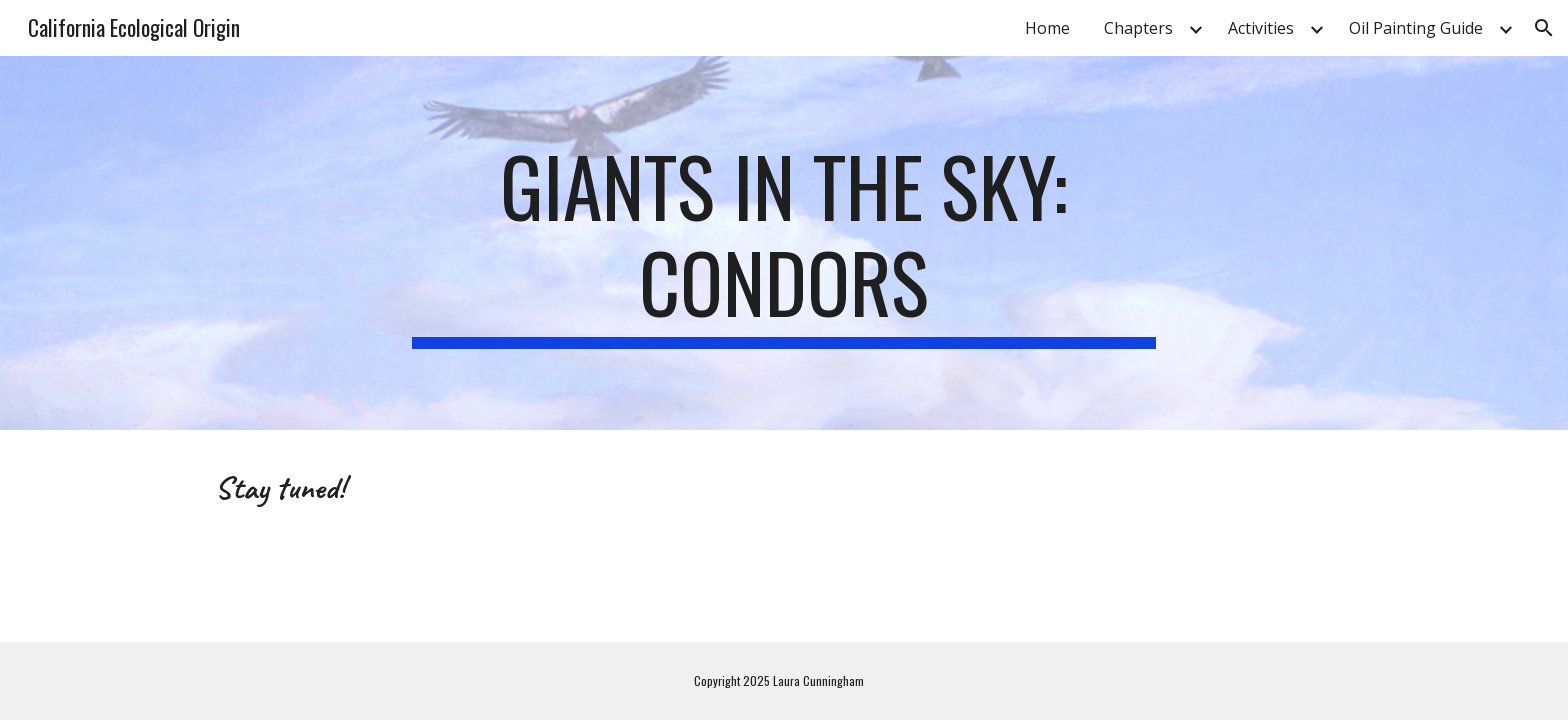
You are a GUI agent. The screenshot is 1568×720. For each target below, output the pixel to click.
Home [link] (1047, 28)
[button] (1544, 28)
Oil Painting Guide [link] (1416, 28)
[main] (784, 243)
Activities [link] (1261, 28)
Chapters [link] (1138, 28)
